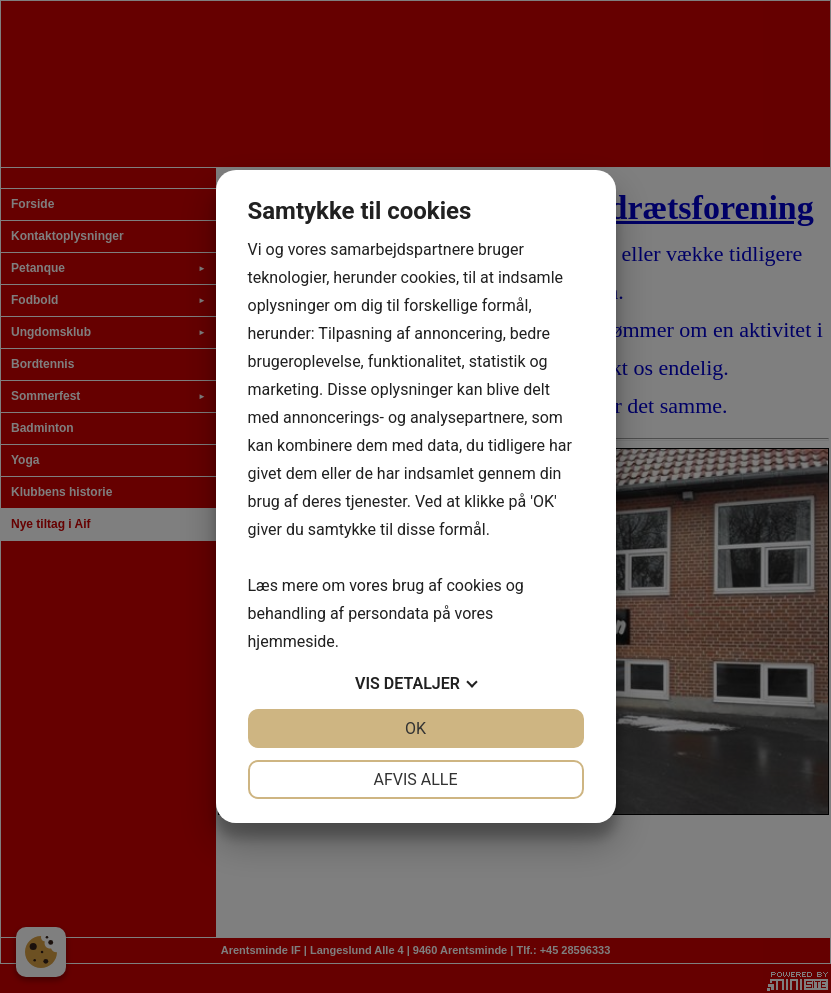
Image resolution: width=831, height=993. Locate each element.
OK (415, 728)
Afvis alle (415, 779)
